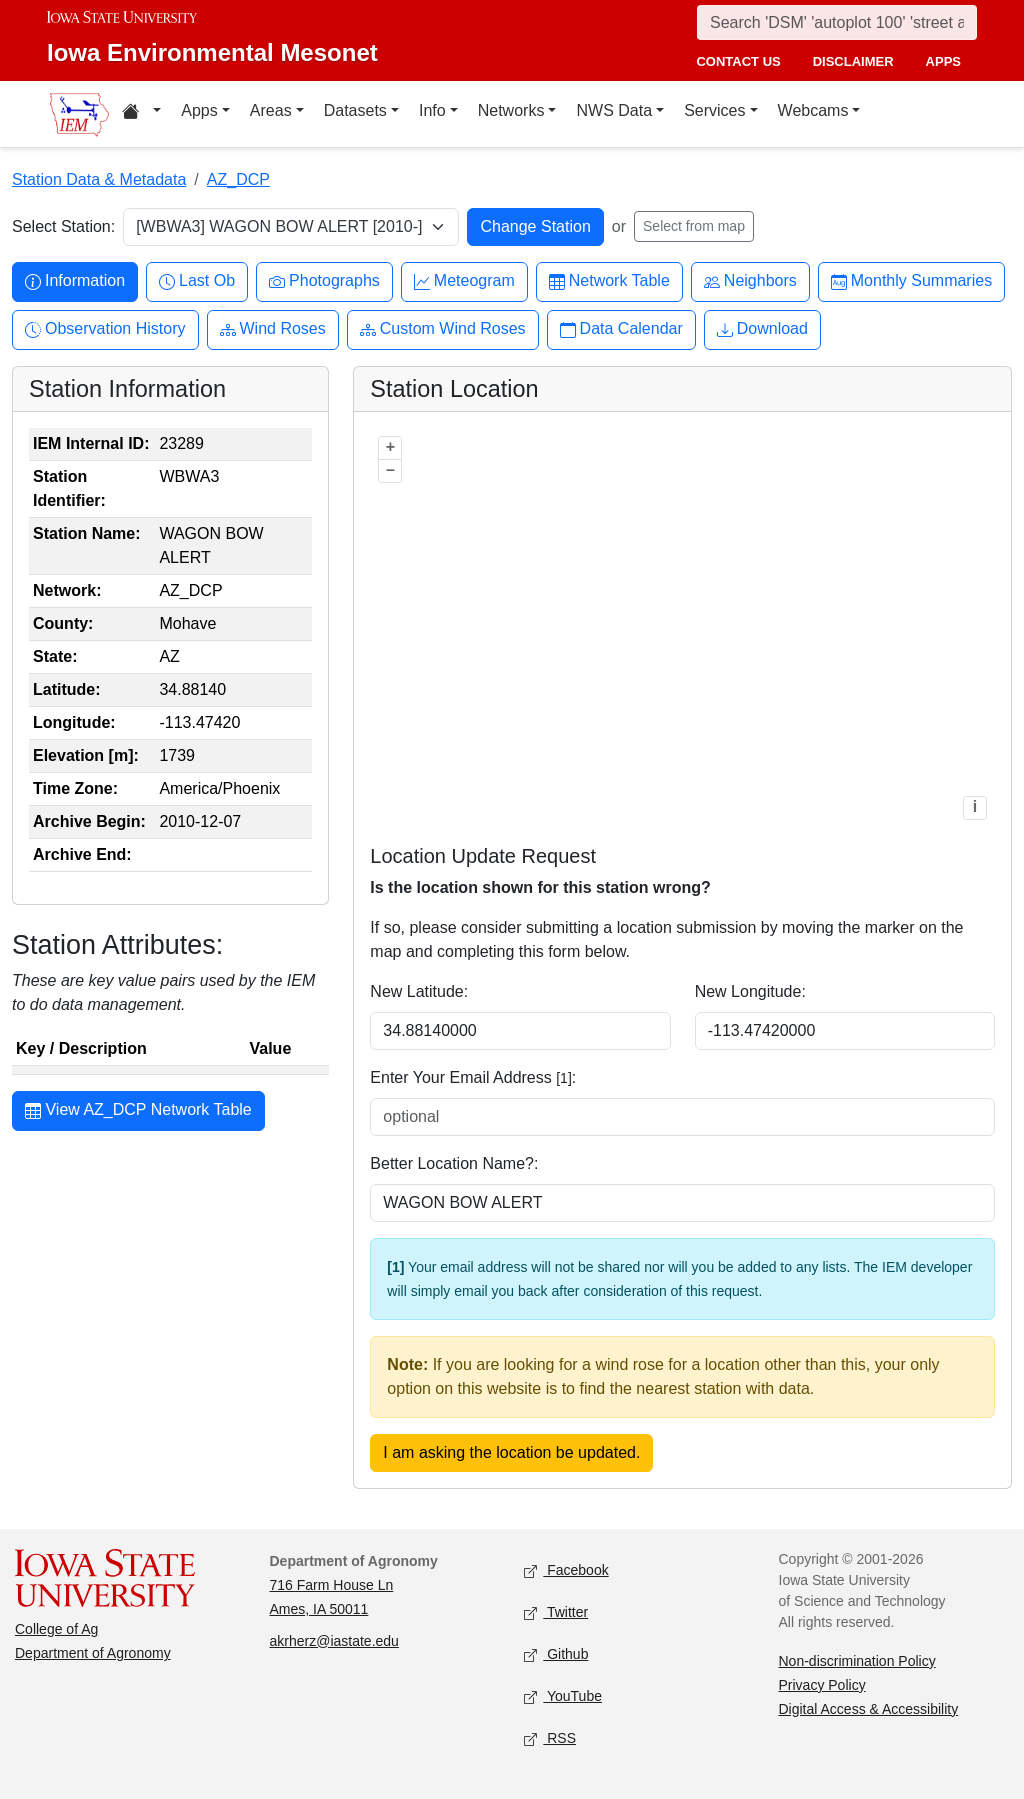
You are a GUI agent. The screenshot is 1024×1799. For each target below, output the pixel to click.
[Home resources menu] (141, 114)
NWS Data (614, 110)
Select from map (694, 226)
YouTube (563, 1696)
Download (762, 329)
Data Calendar (621, 329)
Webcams (813, 110)
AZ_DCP (238, 179)
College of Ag (56, 1629)
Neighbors (750, 281)
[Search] (837, 22)
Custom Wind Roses (443, 329)
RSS (550, 1738)
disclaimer (853, 61)
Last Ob (197, 281)
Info (432, 110)
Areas (271, 110)
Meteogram (464, 281)
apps (943, 61)
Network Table (609, 281)
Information (75, 281)
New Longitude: (750, 991)
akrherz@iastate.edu (334, 1641)
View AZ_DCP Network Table (138, 1112)
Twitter (556, 1612)
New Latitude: (419, 991)
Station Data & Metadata (99, 179)
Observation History (105, 329)
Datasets (355, 110)
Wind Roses (273, 329)
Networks (511, 110)
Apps (199, 110)
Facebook (566, 1570)
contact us (738, 61)
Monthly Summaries (911, 281)
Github (556, 1654)
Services (714, 110)
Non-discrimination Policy (857, 1661)
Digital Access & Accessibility (869, 1709)
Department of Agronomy (93, 1653)
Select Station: (63, 226)
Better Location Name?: (454, 1163)
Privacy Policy (822, 1685)
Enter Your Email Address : (473, 1077)
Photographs (324, 281)
